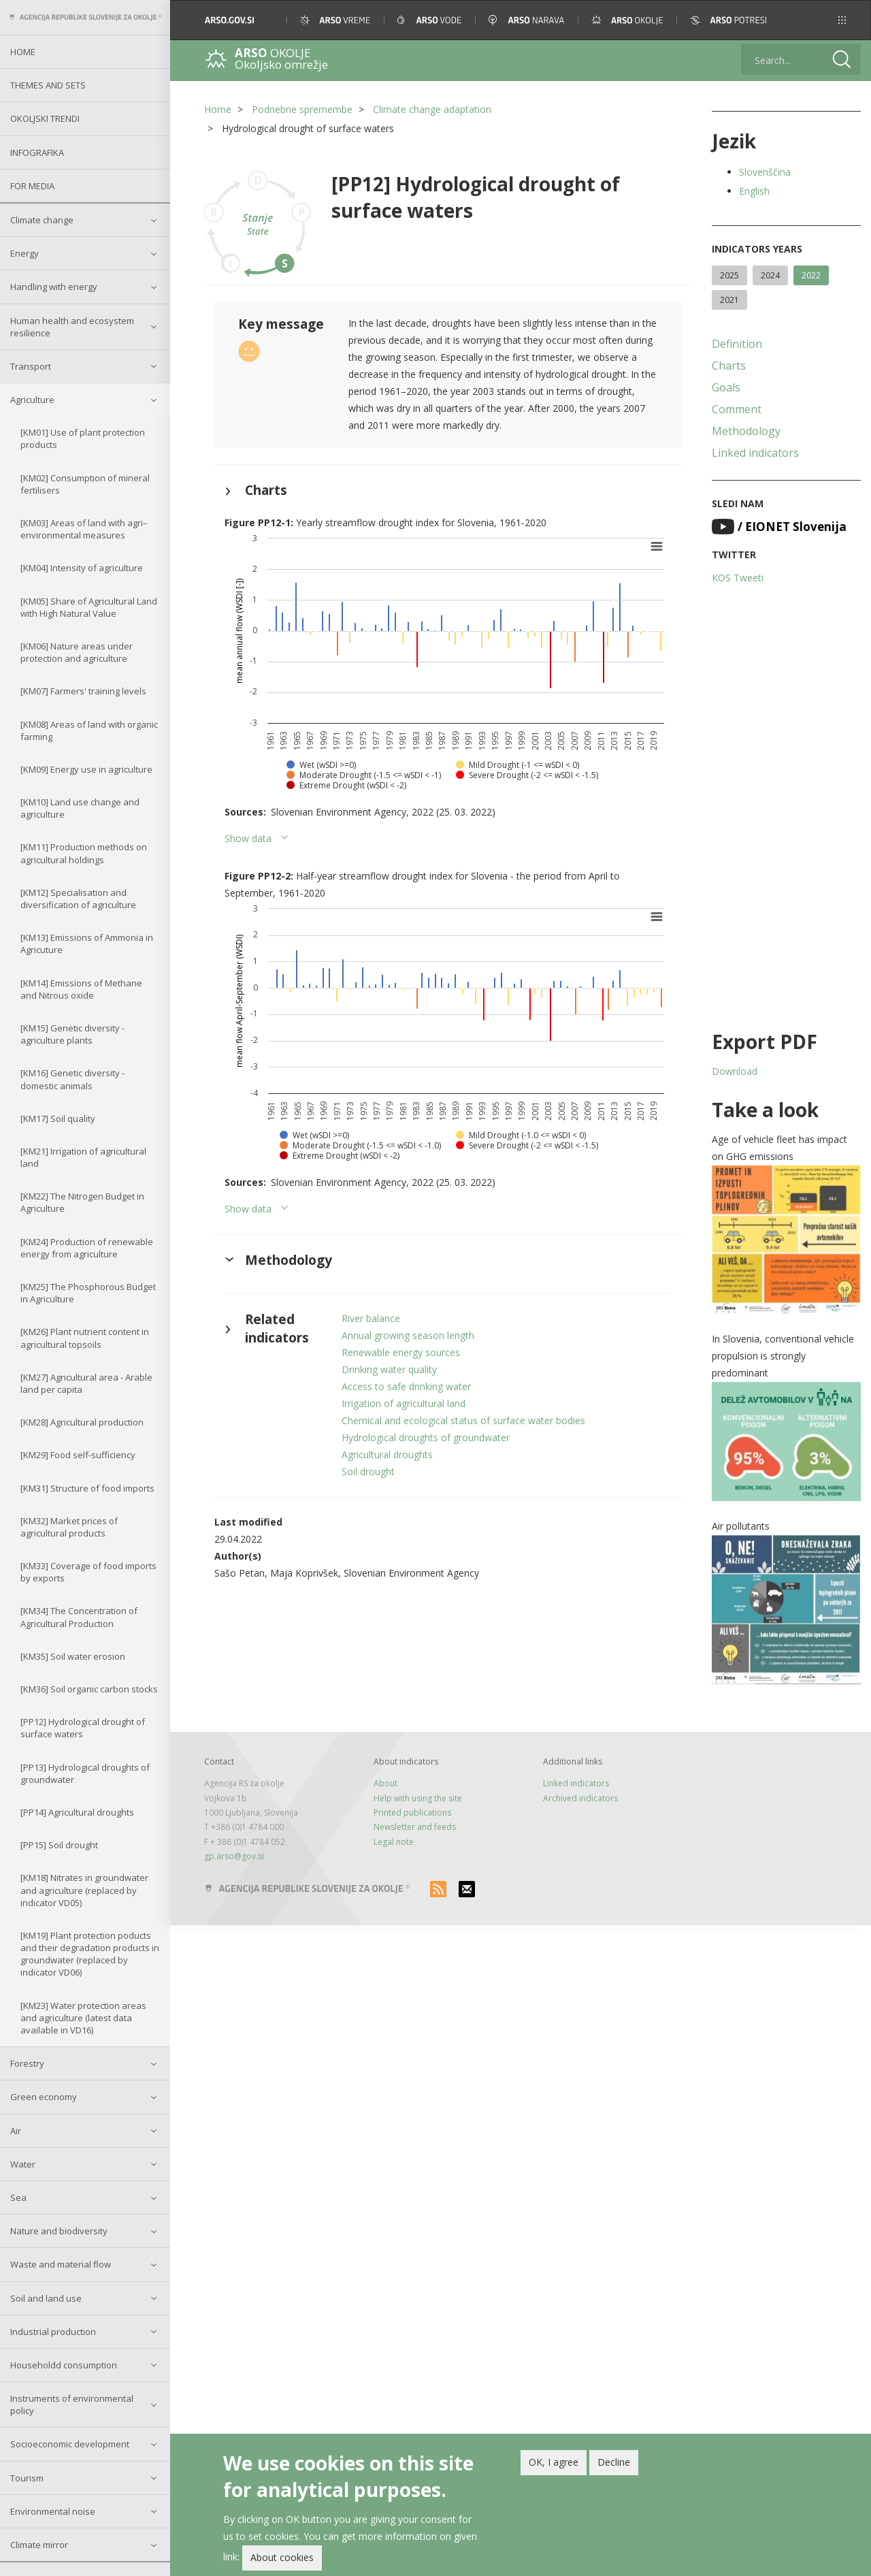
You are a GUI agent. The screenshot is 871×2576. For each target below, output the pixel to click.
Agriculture (32, 399)
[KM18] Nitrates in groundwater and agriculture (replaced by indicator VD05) (84, 1889)
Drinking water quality (389, 1369)
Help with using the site (418, 1798)
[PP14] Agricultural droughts (77, 1812)
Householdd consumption (63, 2365)
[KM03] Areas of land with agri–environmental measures (84, 529)
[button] (842, 20)
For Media (32, 186)
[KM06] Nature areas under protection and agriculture (76, 652)
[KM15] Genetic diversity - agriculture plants (72, 1034)
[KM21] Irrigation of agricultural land (83, 1157)
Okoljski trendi (45, 118)
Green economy (43, 2097)
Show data (248, 838)
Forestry (27, 2063)
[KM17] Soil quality (57, 1118)
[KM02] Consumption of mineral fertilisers (85, 484)
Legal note (394, 1842)
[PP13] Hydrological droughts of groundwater (85, 1773)
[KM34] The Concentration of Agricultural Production (78, 1617)
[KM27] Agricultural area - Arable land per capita (86, 1383)
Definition (737, 343)
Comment (736, 409)
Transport (30, 366)
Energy (24, 253)
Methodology (746, 430)
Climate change (41, 220)
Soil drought (368, 1471)
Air (15, 2131)
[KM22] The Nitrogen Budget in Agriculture (82, 1202)
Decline (613, 2464)
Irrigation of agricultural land (403, 1403)
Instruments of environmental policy (71, 2404)
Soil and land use (46, 2298)
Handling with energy (53, 286)
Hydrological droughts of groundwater (426, 1437)
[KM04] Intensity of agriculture (81, 568)
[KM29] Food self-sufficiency (77, 1455)
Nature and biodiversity (59, 2231)
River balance (371, 1318)
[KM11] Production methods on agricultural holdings (83, 853)
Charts (729, 365)
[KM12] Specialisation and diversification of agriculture (78, 898)
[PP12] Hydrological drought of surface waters (82, 1728)
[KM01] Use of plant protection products (82, 438)
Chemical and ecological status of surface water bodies (463, 1420)
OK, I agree (553, 2464)
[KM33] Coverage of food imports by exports (88, 1572)
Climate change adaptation (432, 109)
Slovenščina (765, 171)
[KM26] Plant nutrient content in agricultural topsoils (84, 1337)
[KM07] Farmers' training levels (83, 691)
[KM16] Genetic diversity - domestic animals (72, 1079)
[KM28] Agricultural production (82, 1422)
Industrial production (53, 2331)
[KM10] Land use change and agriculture (79, 808)
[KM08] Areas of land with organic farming (89, 730)
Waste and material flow (60, 2264)
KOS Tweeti (737, 577)
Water (22, 2164)
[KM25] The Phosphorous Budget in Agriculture (88, 1293)
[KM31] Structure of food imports (87, 1488)
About (385, 1783)
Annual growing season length (408, 1335)
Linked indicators (755, 452)
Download (734, 1071)
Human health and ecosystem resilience (72, 327)
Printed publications (412, 1812)
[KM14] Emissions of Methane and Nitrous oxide (81, 989)
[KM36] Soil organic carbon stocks (89, 1689)
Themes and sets (48, 85)
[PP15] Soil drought (59, 1845)
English (754, 190)
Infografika (37, 152)
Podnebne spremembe (302, 109)
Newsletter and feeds (415, 1827)
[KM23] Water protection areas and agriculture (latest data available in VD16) (83, 2017)
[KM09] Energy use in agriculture (86, 769)
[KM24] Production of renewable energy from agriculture (86, 1248)
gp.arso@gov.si (234, 1856)
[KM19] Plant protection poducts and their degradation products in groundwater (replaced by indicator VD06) (89, 1954)
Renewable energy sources (401, 1352)
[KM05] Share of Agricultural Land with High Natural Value (88, 607)
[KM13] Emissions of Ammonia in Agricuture (86, 943)
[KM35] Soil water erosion (72, 1656)
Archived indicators (580, 1798)
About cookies (282, 2559)
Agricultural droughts (387, 1454)
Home (22, 52)
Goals (726, 387)
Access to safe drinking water (406, 1386)
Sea (18, 2197)
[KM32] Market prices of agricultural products (69, 1527)
